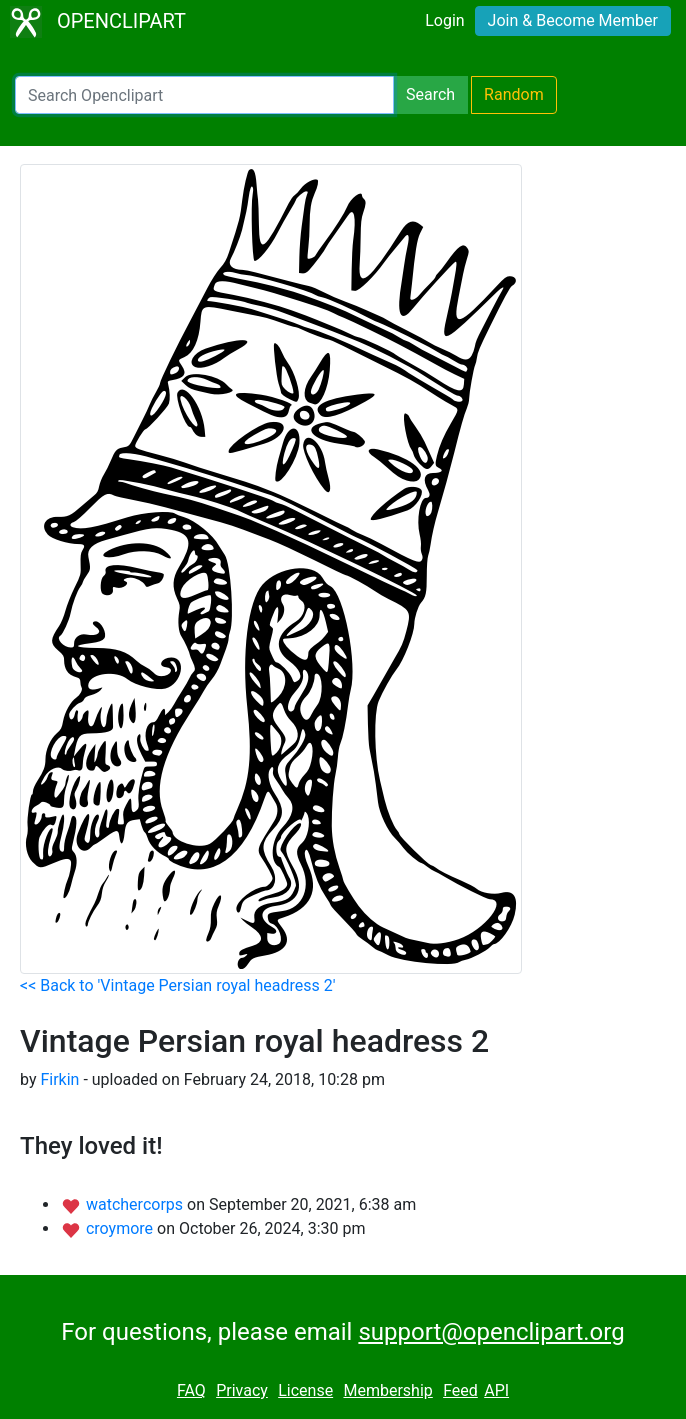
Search (430, 94)
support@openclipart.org (491, 1332)
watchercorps (136, 1204)
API (496, 1390)
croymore (121, 1228)
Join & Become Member (573, 20)
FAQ (191, 1390)
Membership (387, 1390)
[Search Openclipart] (204, 95)
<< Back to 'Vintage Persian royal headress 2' (178, 985)
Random (514, 94)
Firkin (59, 1079)
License (305, 1390)
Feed (460, 1390)
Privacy (242, 1390)
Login (444, 20)
